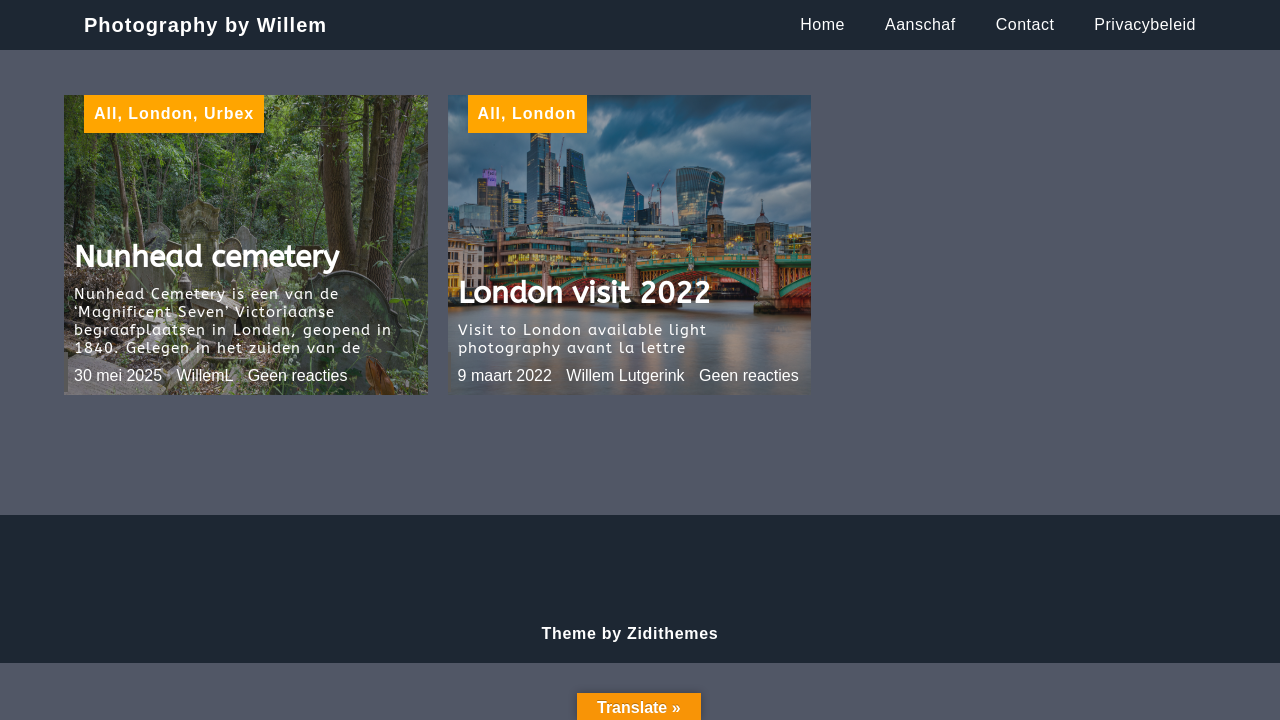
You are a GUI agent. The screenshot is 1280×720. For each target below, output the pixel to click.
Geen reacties (298, 375)
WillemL (205, 375)
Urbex (229, 113)
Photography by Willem (205, 25)
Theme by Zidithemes (630, 633)
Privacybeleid (1145, 24)
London (160, 113)
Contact (1025, 24)
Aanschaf (920, 24)
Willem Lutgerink (625, 375)
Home (822, 24)
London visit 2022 (584, 293)
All (105, 113)
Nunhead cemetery (206, 257)
